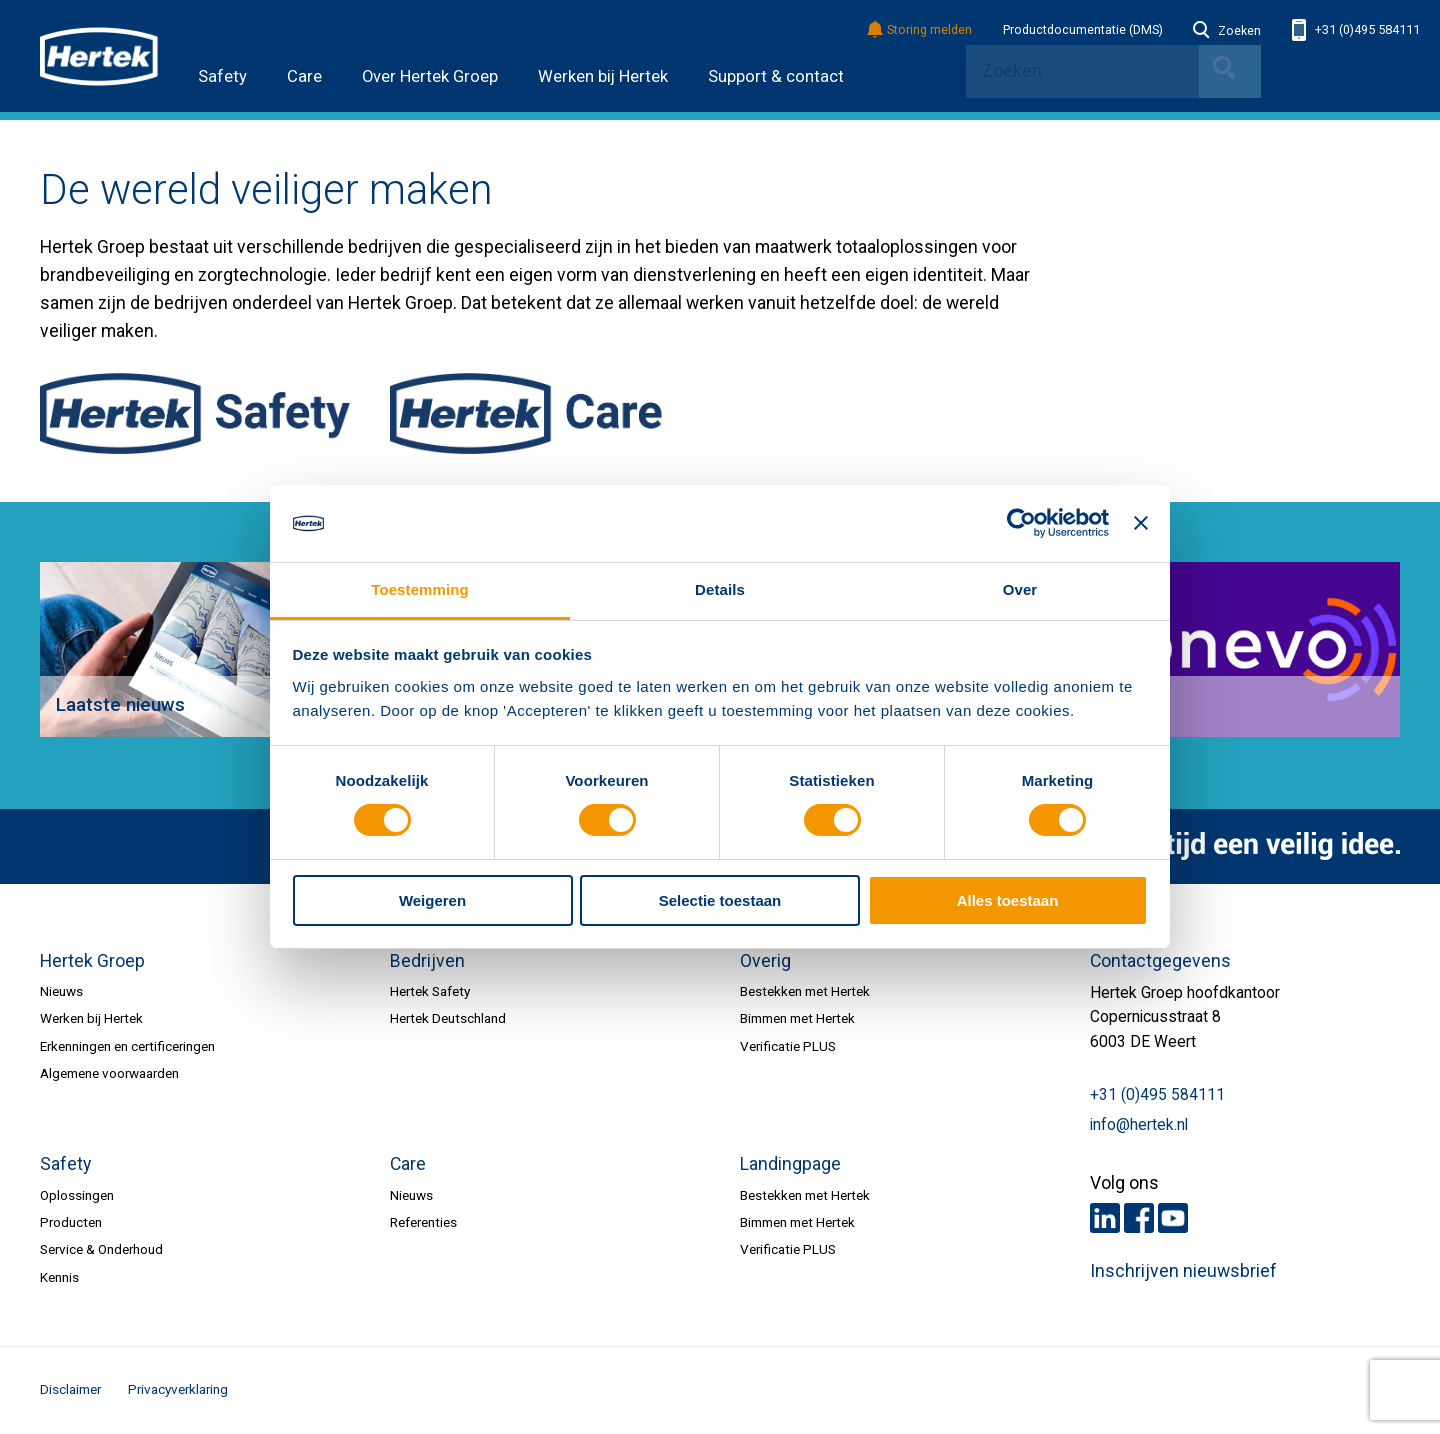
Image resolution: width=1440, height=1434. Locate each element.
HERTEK (99, 56)
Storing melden (920, 30)
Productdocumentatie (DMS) (1083, 30)
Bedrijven (427, 961)
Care (304, 76)
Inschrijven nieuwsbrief (1183, 1271)
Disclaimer (70, 1389)
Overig (765, 961)
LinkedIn (1105, 1218)
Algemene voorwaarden (109, 1073)
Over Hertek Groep (430, 76)
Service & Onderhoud (101, 1249)
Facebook (1139, 1218)
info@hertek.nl (1139, 1125)
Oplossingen (77, 1195)
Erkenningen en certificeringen (127, 1046)
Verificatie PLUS (788, 1046)
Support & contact (776, 76)
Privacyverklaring (178, 1389)
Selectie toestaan (720, 900)
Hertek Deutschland (448, 1018)
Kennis (59, 1277)
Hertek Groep (92, 961)
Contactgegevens (1160, 961)
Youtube (1173, 1218)
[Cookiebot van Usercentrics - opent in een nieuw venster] (1021, 523)
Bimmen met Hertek (797, 1018)
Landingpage (790, 1164)
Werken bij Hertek (603, 76)
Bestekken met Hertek (805, 991)
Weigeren (432, 900)
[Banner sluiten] (1141, 523)
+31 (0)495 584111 (1356, 30)
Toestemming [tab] (420, 589)
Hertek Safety (430, 991)
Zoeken (1227, 31)
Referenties (423, 1222)
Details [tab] (720, 589)
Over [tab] (1020, 589)
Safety (222, 76)
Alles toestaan (1008, 900)
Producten (71, 1222)
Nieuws (61, 991)
